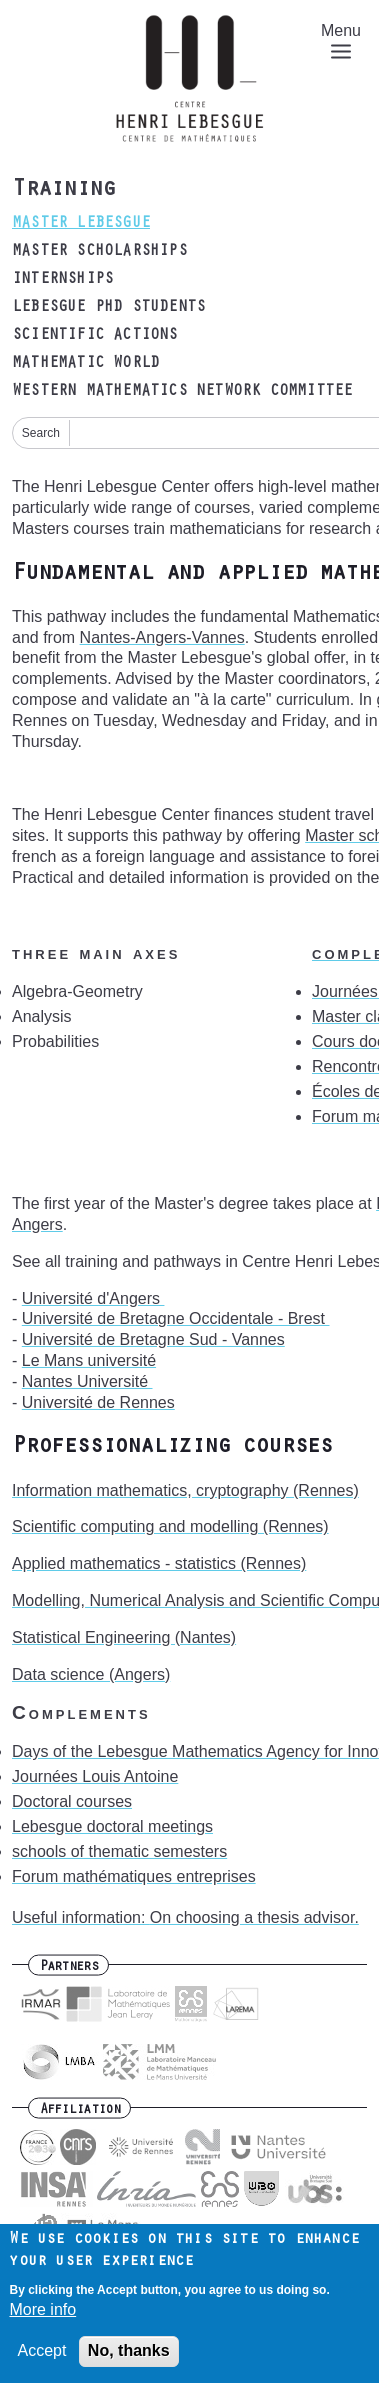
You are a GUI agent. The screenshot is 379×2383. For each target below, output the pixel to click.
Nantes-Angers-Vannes (162, 637)
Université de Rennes (98, 1402)
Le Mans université (89, 1360)
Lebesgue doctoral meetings (112, 1826)
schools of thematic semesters (119, 1851)
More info (42, 2320)
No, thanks (129, 2362)
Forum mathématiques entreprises (134, 1876)
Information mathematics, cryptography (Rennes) (185, 1490)
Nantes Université (87, 1381)
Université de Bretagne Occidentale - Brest (176, 1318)
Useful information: (81, 1917)
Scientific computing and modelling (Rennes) (170, 1526)
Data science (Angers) (91, 1674)
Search (41, 433)
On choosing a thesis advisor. (254, 1917)
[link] (93, 1298)
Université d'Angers (93, 1298)
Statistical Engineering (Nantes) (124, 1637)
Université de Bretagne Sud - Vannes (153, 1339)
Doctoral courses (72, 1801)
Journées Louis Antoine (95, 1776)
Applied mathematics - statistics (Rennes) (159, 1563)
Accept (41, 2362)
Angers (37, 1224)
